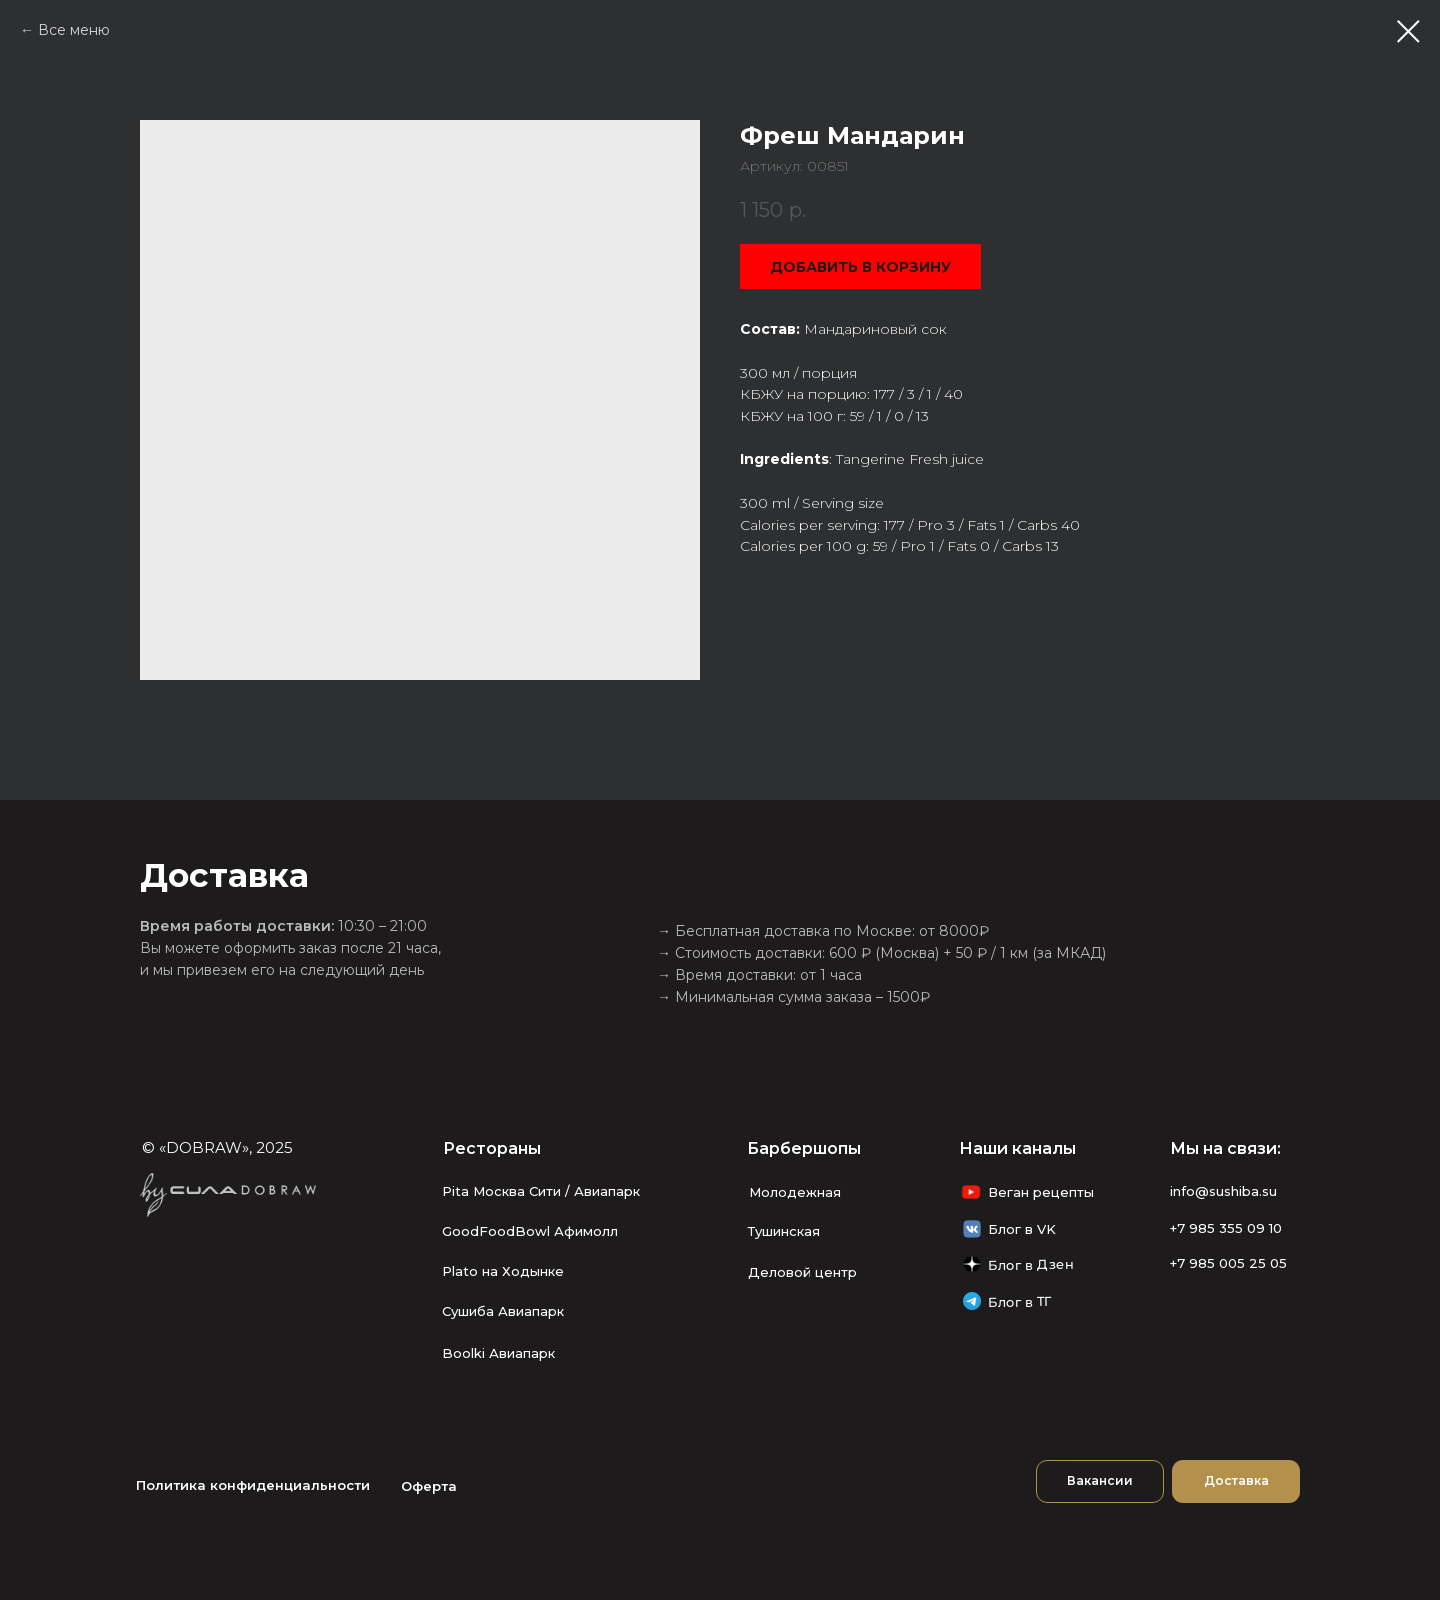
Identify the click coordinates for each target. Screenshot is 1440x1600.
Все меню (74, 30)
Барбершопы (804, 1148)
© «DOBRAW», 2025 (217, 1147)
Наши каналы (1017, 1148)
